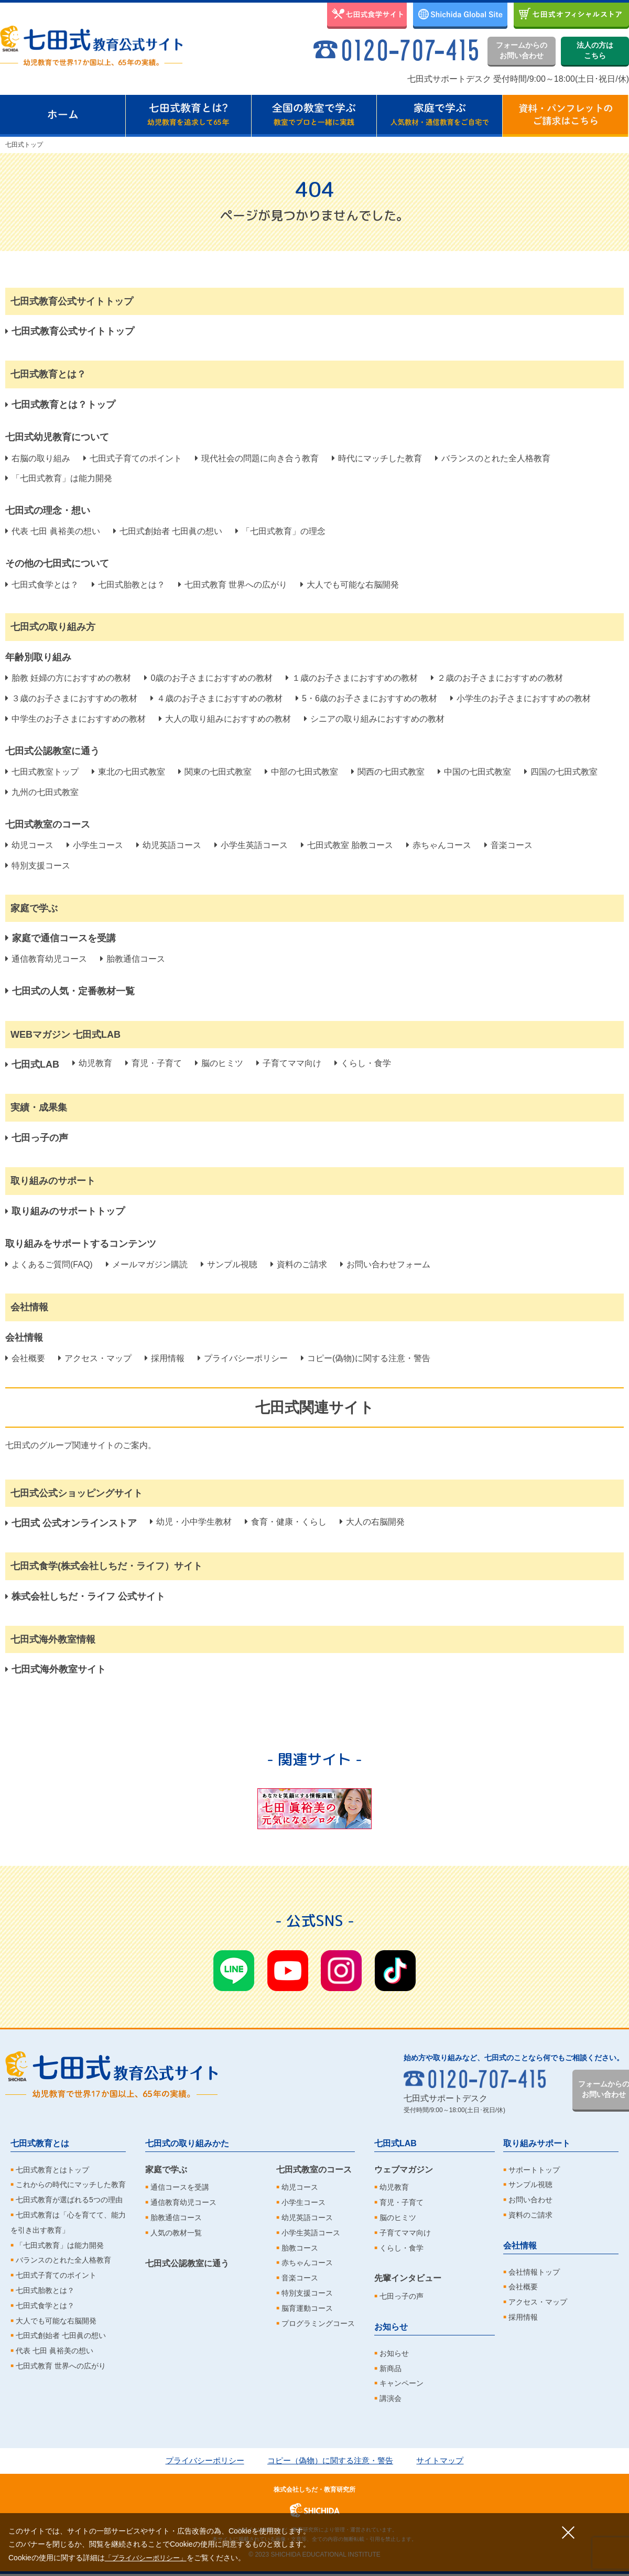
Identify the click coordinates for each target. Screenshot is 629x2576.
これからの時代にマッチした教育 (71, 2184)
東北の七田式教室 (128, 771)
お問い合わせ (530, 2199)
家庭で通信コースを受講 (60, 938)
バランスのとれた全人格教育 (492, 458)
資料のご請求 (298, 1264)
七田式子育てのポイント (132, 458)
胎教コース (299, 2248)
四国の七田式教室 (561, 771)
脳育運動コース (307, 2308)
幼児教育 (92, 1063)
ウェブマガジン (403, 2169)
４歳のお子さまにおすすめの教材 (216, 698)
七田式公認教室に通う (187, 2263)
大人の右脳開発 (372, 1521)
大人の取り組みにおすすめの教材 (225, 718)
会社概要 (25, 1358)
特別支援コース (37, 865)
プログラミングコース (318, 2323)
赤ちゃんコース (438, 845)
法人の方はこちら (595, 50)
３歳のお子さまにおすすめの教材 (71, 698)
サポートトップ (534, 2170)
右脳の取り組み (37, 458)
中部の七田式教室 (301, 771)
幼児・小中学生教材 (191, 1521)
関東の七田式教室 (215, 771)
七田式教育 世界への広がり (232, 584)
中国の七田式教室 (474, 771)
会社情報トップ (534, 2272)
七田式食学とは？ (42, 584)
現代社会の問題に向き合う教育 (257, 458)
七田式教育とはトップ (52, 2170)
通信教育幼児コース (46, 958)
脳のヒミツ (219, 1063)
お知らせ (391, 2326)
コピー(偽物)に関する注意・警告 (365, 1358)
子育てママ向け (288, 1063)
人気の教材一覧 (176, 2233)
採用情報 (165, 1358)
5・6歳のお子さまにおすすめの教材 (366, 698)
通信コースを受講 (179, 2187)
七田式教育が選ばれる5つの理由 (69, 2199)
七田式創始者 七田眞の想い (167, 531)
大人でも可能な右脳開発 (349, 584)
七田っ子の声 (401, 2296)
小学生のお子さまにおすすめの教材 (520, 698)
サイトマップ (446, 2460)
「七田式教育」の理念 (280, 531)
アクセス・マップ (95, 1358)
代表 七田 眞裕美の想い (52, 531)
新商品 (390, 2368)
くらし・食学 (362, 1063)
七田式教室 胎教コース (347, 845)
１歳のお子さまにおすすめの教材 (352, 677)
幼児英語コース (168, 845)
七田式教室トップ (42, 771)
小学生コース (95, 845)
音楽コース (508, 845)
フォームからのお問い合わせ (521, 50)
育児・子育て (153, 1063)
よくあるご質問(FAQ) (49, 1264)
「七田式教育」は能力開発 (58, 478)
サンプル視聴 (229, 1264)
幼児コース (29, 845)
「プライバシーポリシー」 (149, 2557)
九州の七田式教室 (42, 792)
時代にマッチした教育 (377, 458)
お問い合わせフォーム (385, 1264)
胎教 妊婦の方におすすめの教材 (68, 677)
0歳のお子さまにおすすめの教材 (208, 677)
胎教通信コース (132, 958)
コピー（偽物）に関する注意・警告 (331, 2460)
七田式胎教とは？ (128, 584)
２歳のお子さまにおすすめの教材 (497, 677)
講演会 (390, 2398)
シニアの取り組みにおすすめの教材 (374, 718)
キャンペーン (401, 2383)
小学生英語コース (251, 845)
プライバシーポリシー (243, 1358)
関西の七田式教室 (388, 771)
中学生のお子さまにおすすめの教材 (75, 718)
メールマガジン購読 (147, 1264)
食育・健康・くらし (286, 1521)
